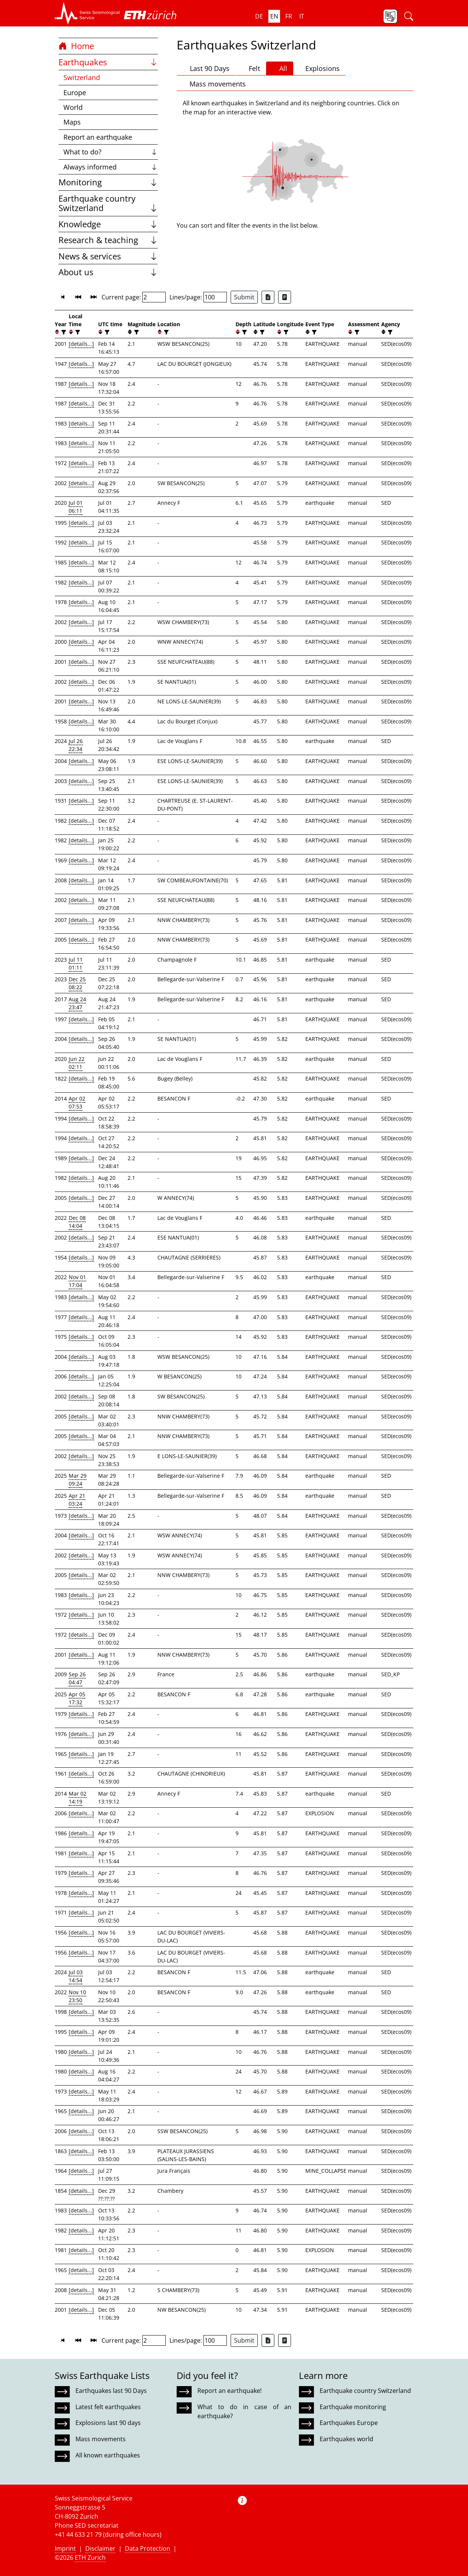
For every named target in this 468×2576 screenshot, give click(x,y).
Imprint (65, 2548)
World (73, 107)
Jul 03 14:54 (76, 1976)
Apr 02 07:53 (77, 1102)
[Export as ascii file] (284, 297)
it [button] (301, 16)
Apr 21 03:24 (77, 1499)
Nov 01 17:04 (77, 1281)
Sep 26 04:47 (77, 1678)
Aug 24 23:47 (77, 1003)
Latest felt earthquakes (108, 2407)
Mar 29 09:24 (77, 1479)
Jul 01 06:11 (76, 506)
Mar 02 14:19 (77, 1797)
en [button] (274, 16)
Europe (74, 92)
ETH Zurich (90, 2557)
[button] (87, 13)
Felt (251, 68)
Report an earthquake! (229, 2390)
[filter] (62, 332)
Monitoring (108, 182)
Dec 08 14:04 (77, 1221)
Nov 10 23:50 (77, 1996)
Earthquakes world (346, 2439)
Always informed (110, 166)
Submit (244, 297)
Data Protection (147, 2548)
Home (76, 46)
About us (108, 272)
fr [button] (288, 16)
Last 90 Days (206, 68)
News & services (108, 256)
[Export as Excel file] (268, 297)
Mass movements (214, 83)
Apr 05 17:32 (77, 1698)
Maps (72, 121)
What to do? (110, 151)
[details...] (81, 343)
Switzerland (81, 77)
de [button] (259, 16)
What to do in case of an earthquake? (244, 2411)
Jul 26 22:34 (76, 744)
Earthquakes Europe (349, 2423)
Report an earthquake (97, 137)
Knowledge (108, 224)
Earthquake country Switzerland (108, 203)
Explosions (319, 68)
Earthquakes (108, 62)
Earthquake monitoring (353, 2407)
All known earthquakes (107, 2455)
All (279, 68)
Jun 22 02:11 (77, 1062)
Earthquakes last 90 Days (111, 2390)
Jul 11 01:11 (76, 963)
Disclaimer (100, 2548)
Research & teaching (108, 240)
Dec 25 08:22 (77, 983)
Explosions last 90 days (108, 2423)
